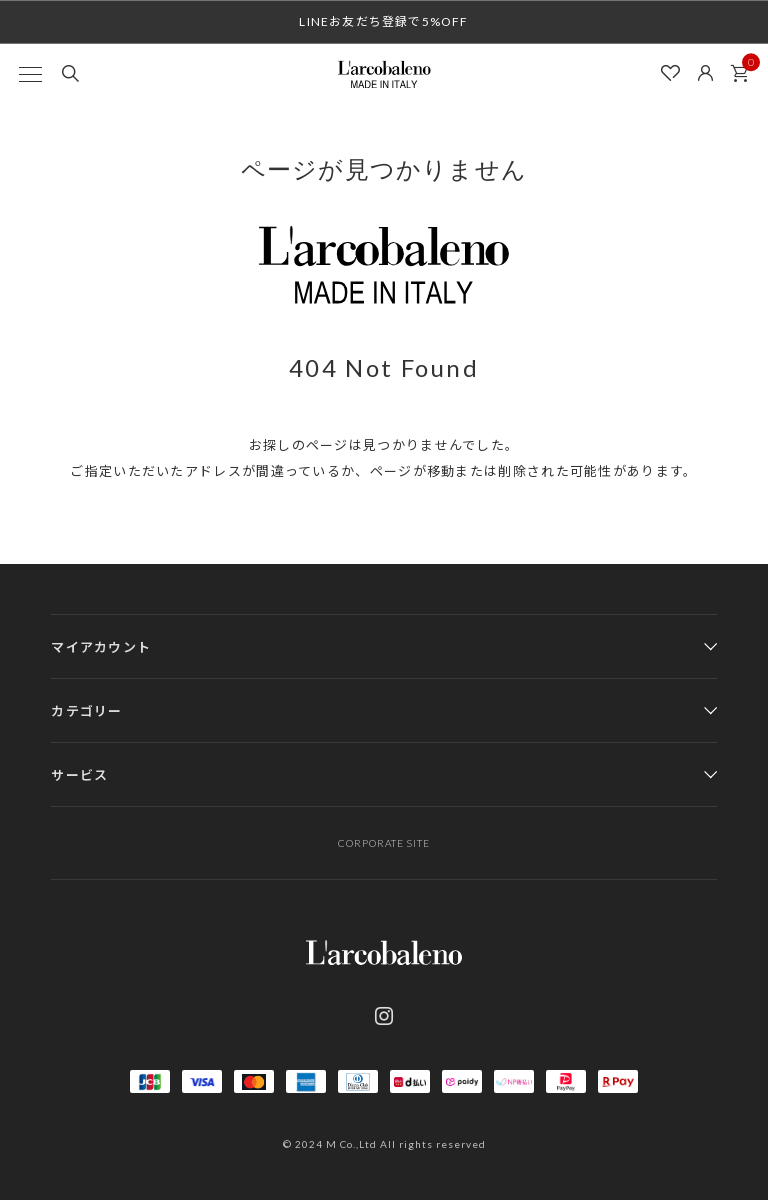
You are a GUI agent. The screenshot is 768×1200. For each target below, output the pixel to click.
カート (745, 68)
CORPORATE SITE (384, 843)
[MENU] (30, 74)
